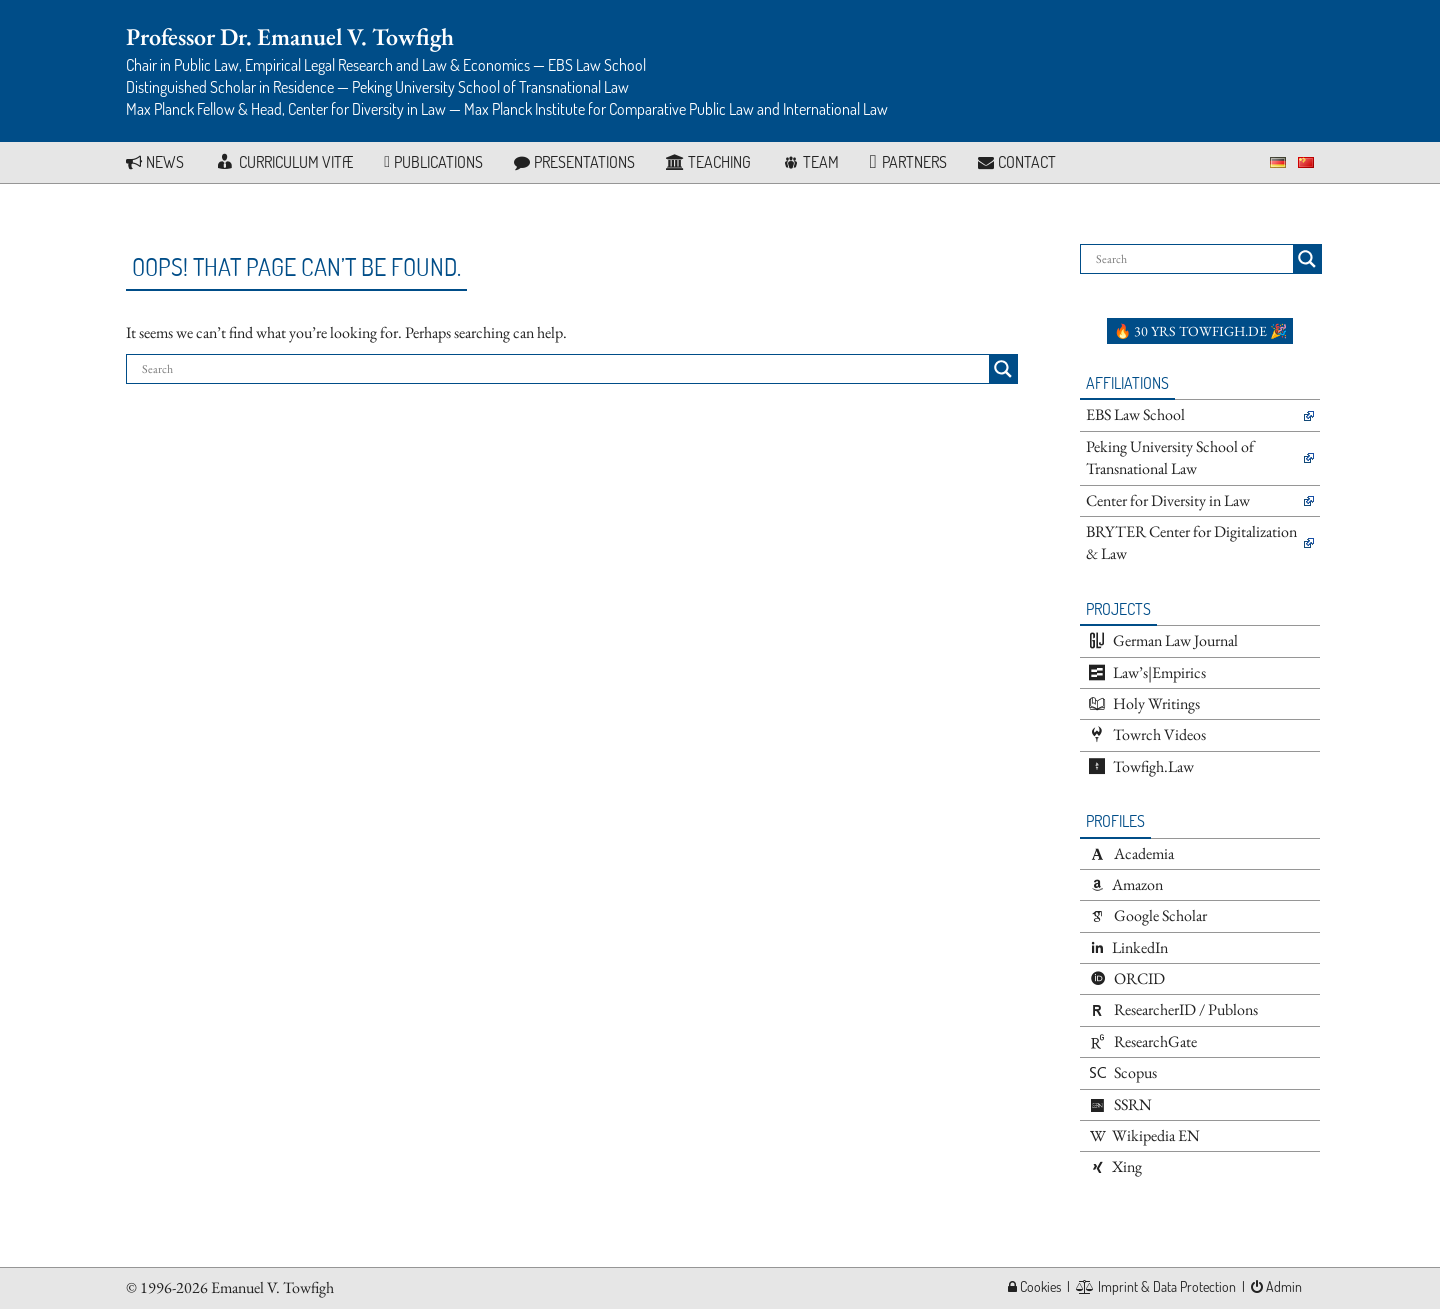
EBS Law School (1135, 414)
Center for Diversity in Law (1168, 500)
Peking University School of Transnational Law (1170, 457)
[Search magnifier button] (1003, 369)
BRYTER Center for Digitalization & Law (1191, 542)
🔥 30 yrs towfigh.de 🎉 (1200, 331)
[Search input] (563, 369)
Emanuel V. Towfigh (272, 1287)
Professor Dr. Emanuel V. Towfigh (290, 36)
